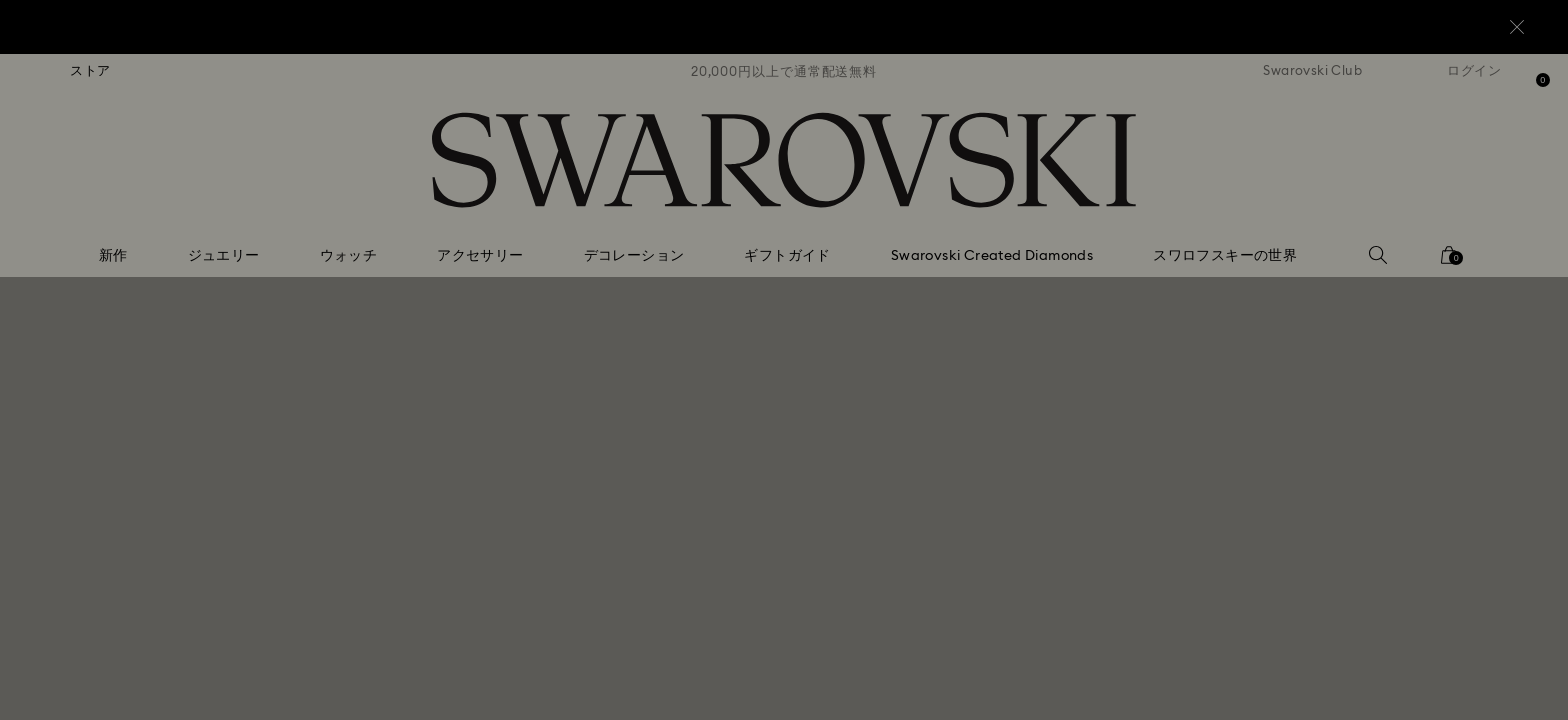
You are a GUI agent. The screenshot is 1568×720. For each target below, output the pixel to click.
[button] (1113, 242)
